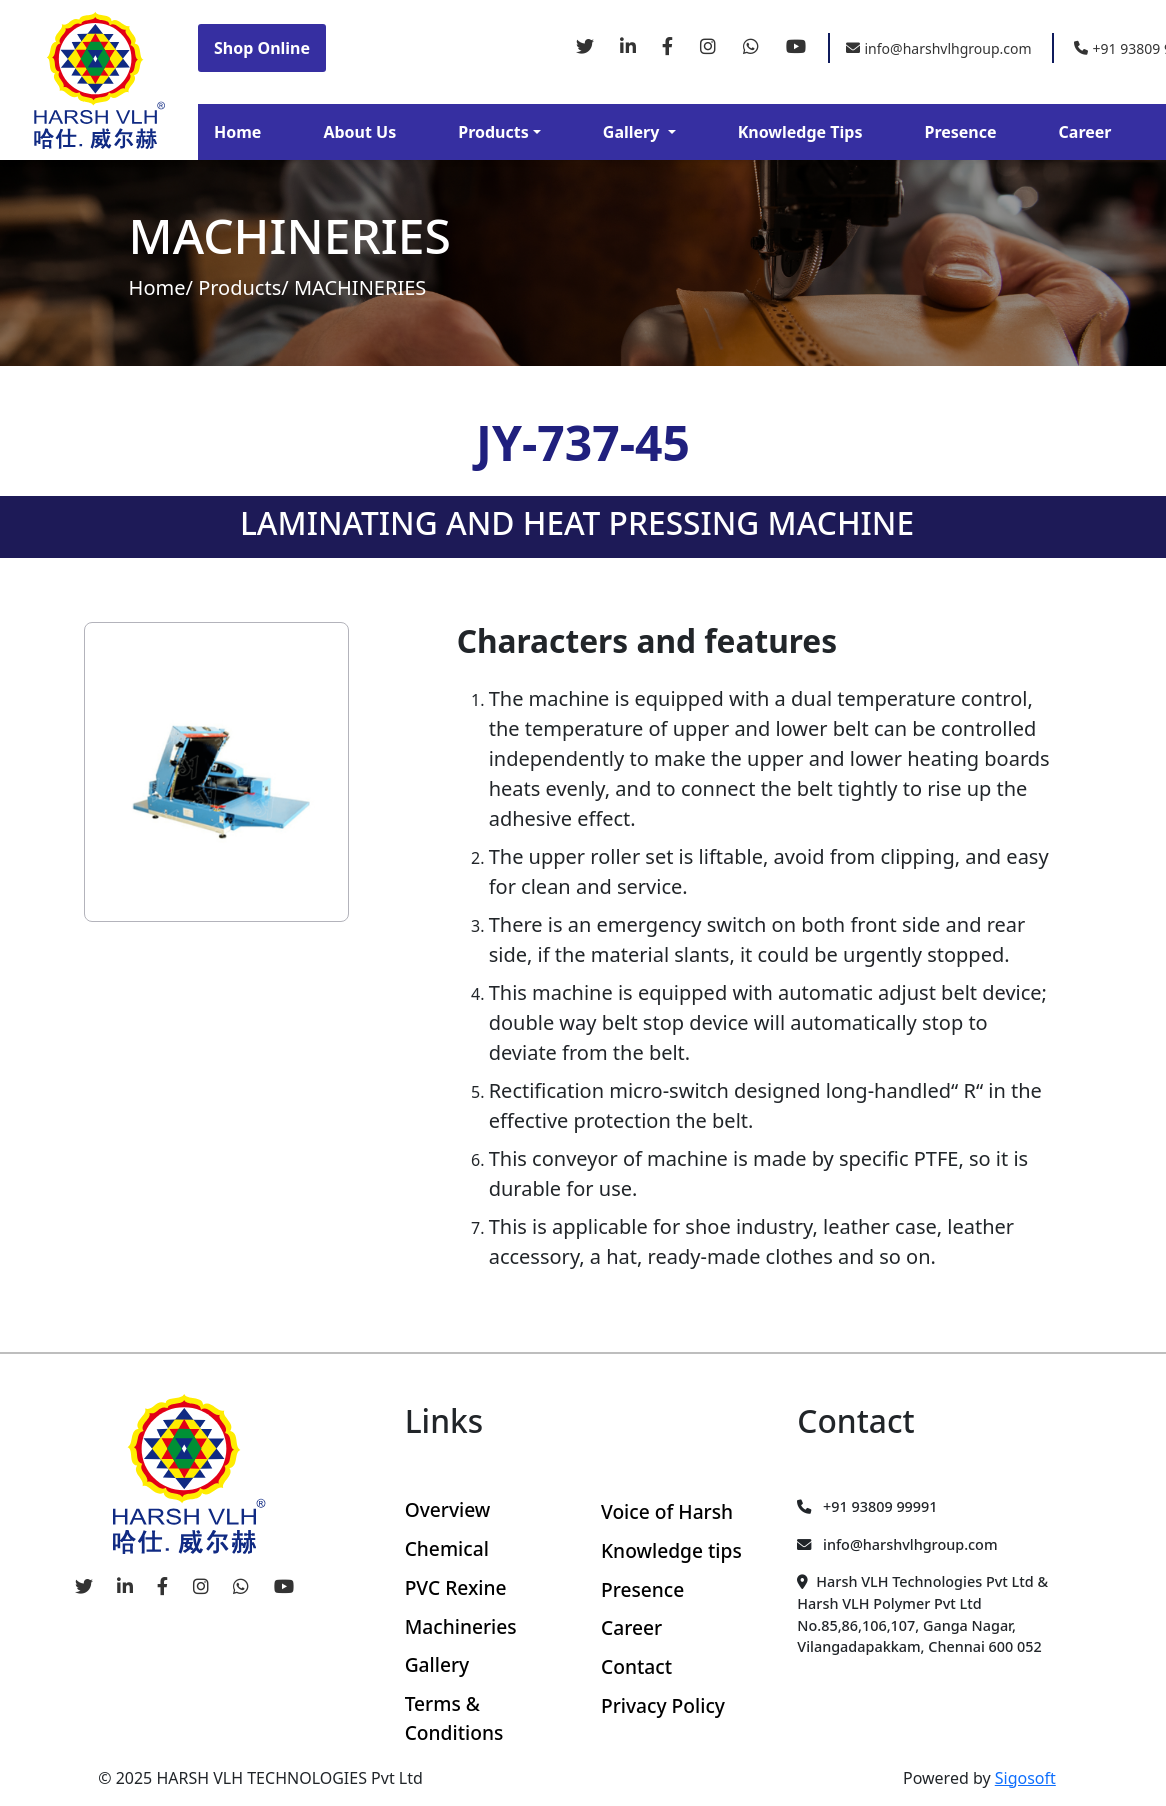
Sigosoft (1025, 1778)
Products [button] (493, 132)
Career (1085, 132)
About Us (359, 132)
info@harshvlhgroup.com (939, 48)
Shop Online (262, 48)
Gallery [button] (633, 132)
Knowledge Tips (800, 132)
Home (237, 132)
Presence (960, 132)
